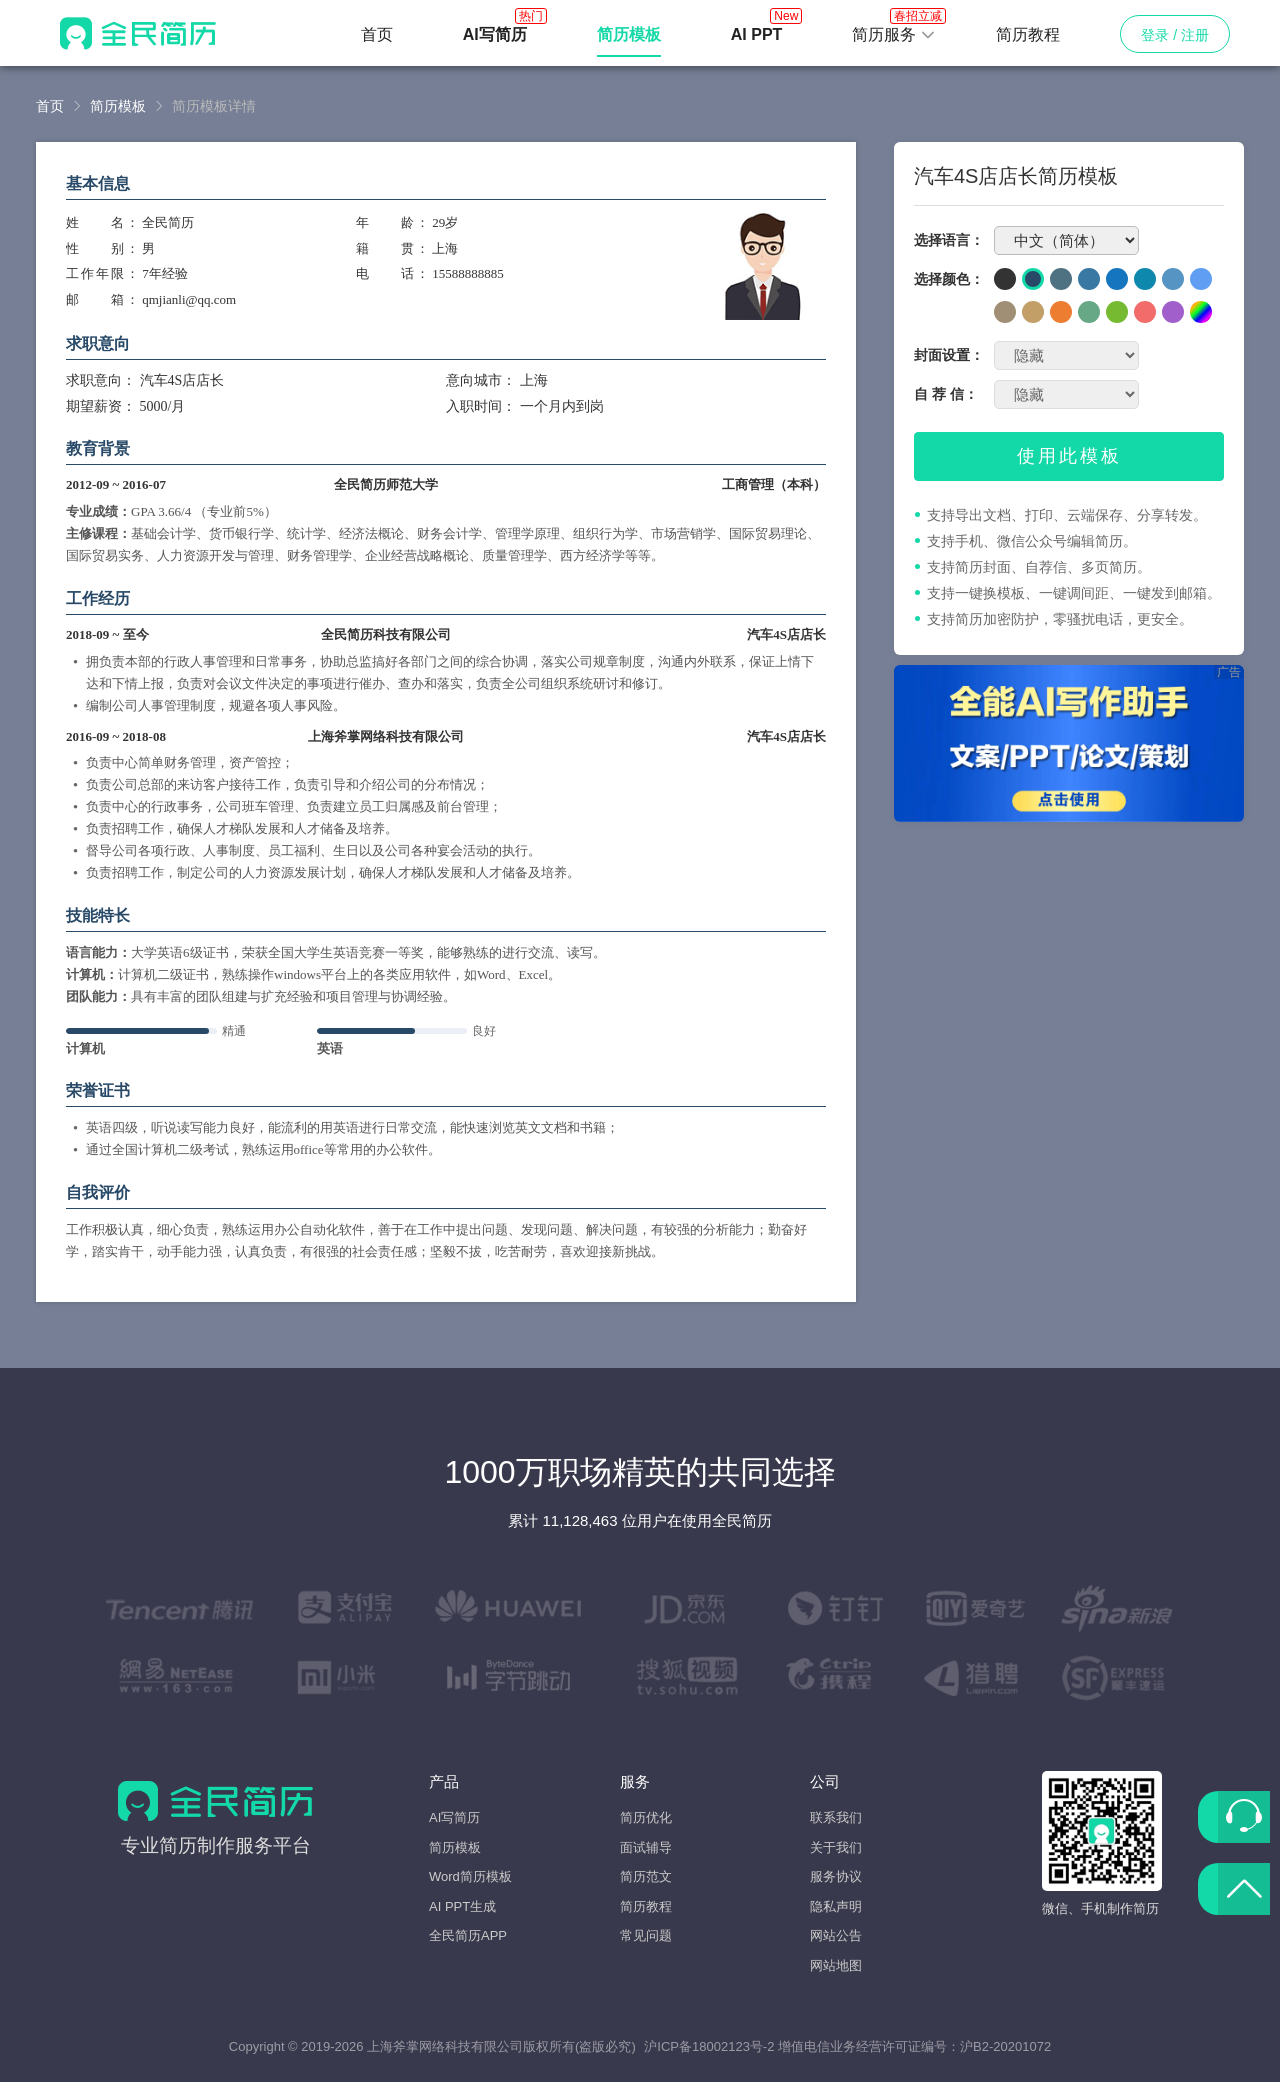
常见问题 (646, 1935)
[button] (894, 35)
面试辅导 (646, 1847)
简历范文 (646, 1876)
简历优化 (646, 1817)
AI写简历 (454, 1817)
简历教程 (1028, 34)
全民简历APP (468, 1935)
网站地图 (836, 1965)
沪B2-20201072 (1005, 2046)
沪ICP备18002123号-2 (709, 2046)
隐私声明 (836, 1906)
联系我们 (836, 1817)
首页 (377, 34)
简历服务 (894, 29)
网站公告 (836, 1935)
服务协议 (836, 1876)
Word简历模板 (470, 1876)
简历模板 (118, 106)
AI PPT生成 (462, 1906)
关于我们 (836, 1847)
